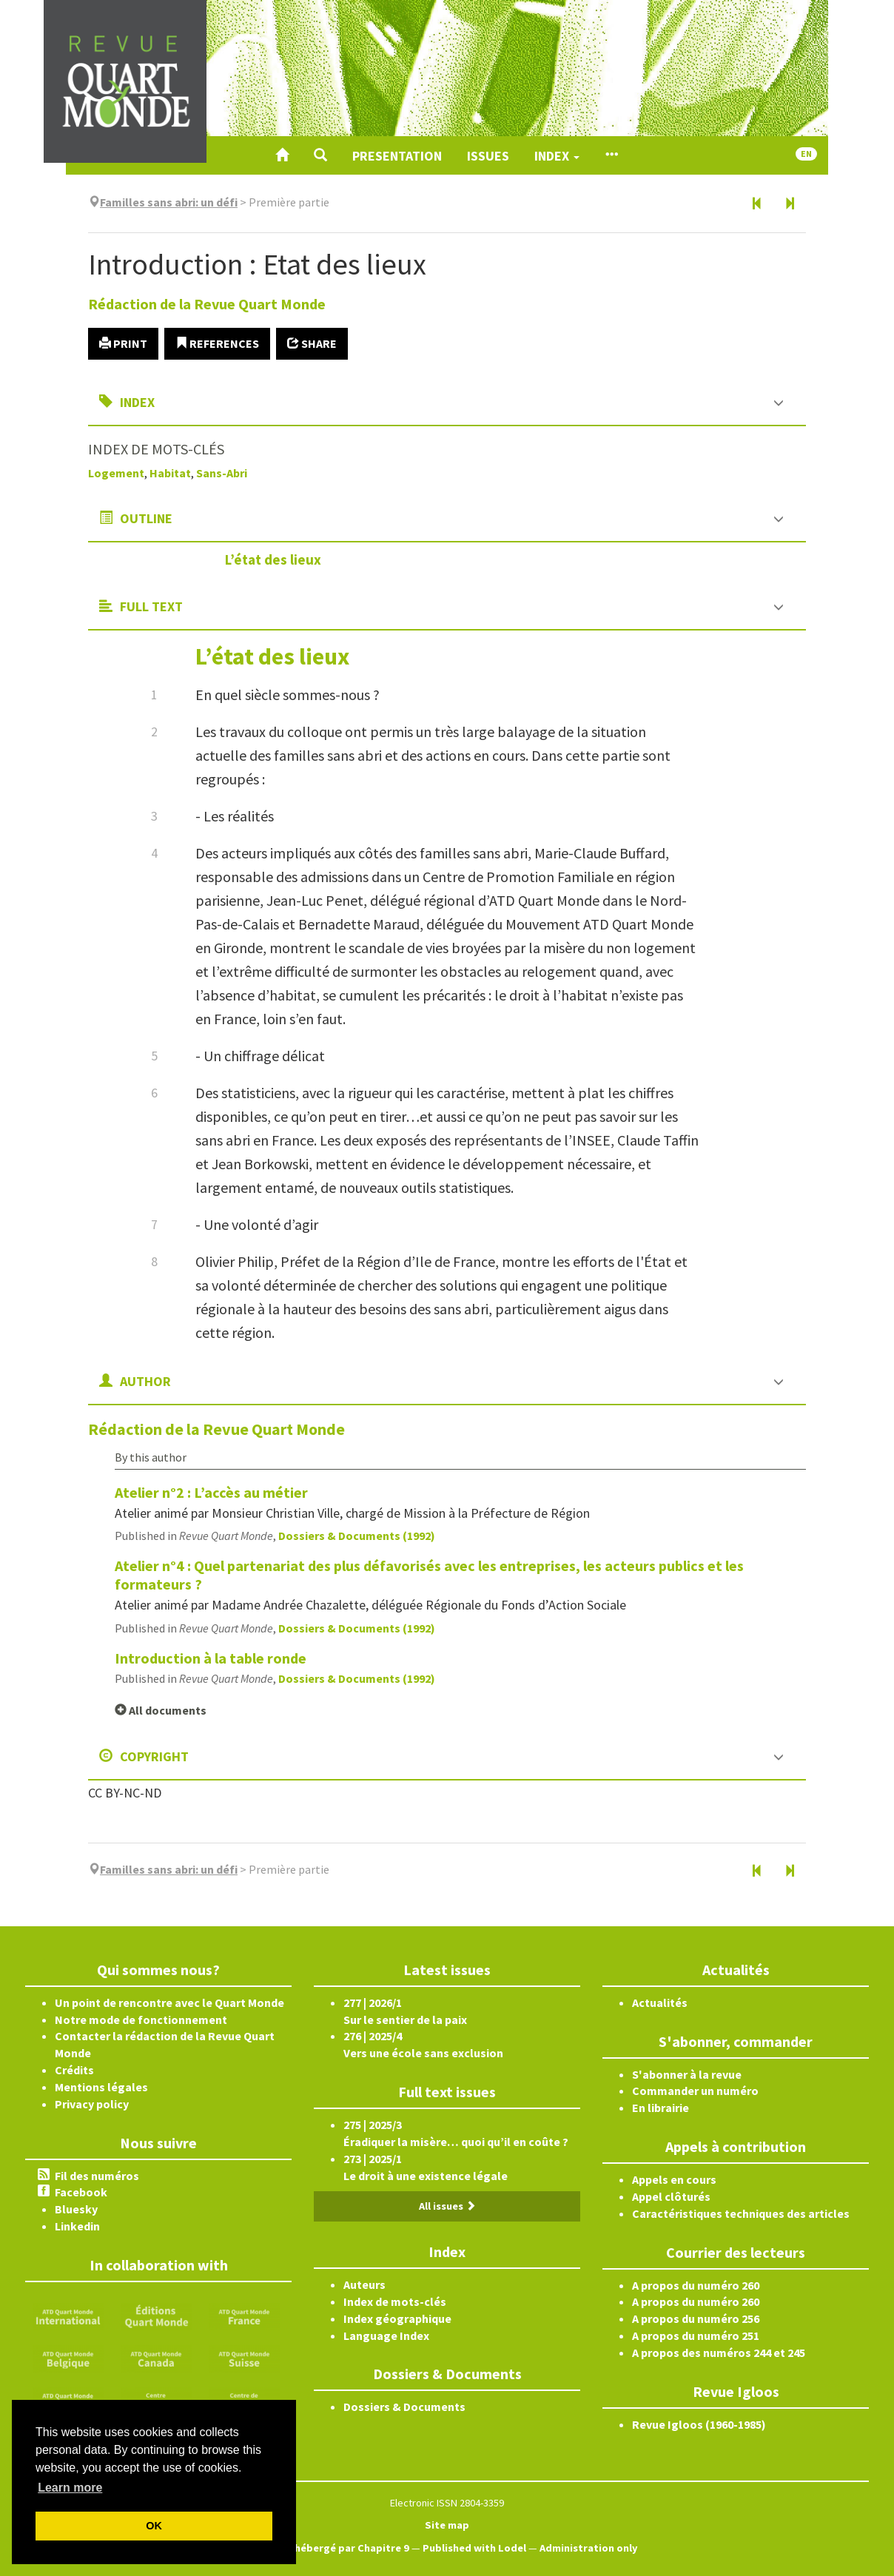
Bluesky (76, 2209)
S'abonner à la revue (687, 2074)
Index (556, 155)
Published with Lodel (474, 2548)
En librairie (660, 2107)
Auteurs (364, 2284)
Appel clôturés (671, 2196)
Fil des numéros (97, 2175)
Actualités (660, 2002)
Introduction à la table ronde (210, 1658)
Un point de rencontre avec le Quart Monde (169, 2002)
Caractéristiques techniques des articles (741, 2213)
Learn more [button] (70, 2487)
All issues (447, 2206)
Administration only (589, 2548)
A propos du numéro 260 (695, 2285)
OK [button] (154, 2526)
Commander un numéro (695, 2090)
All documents (160, 1710)
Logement (116, 472)
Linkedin (77, 2226)
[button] (320, 155)
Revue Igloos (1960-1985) (699, 2424)
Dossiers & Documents (404, 2406)
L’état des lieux (273, 559)
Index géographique (397, 2318)
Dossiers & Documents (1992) (356, 1535)
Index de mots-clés (394, 2301)
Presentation (397, 155)
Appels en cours (674, 2179)
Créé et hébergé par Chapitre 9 (332, 2548)
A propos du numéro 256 (695, 2318)
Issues (488, 155)
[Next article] (789, 204)
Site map (447, 2525)
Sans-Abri (221, 472)
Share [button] (312, 343)
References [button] (217, 343)
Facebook (81, 2192)
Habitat (170, 472)
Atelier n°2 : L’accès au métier (211, 1492)
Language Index (386, 2335)
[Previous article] (757, 204)
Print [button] (123, 343)
